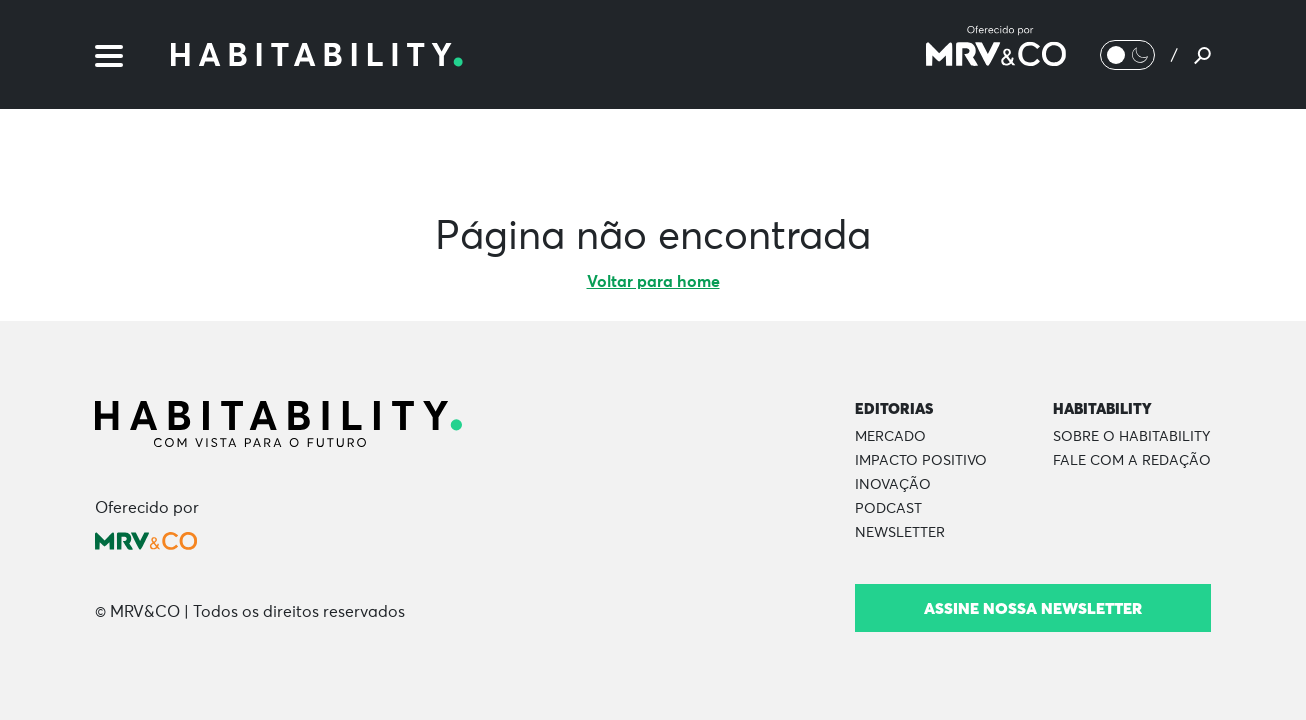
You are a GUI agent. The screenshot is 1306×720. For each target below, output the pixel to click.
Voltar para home (653, 282)
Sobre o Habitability (1131, 437)
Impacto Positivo (921, 461)
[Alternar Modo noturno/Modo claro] (1127, 55)
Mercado (890, 437)
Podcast (888, 509)
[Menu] (109, 54)
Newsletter (900, 533)
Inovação (893, 485)
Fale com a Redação (1132, 461)
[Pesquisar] (1202, 55)
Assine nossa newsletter (1033, 608)
